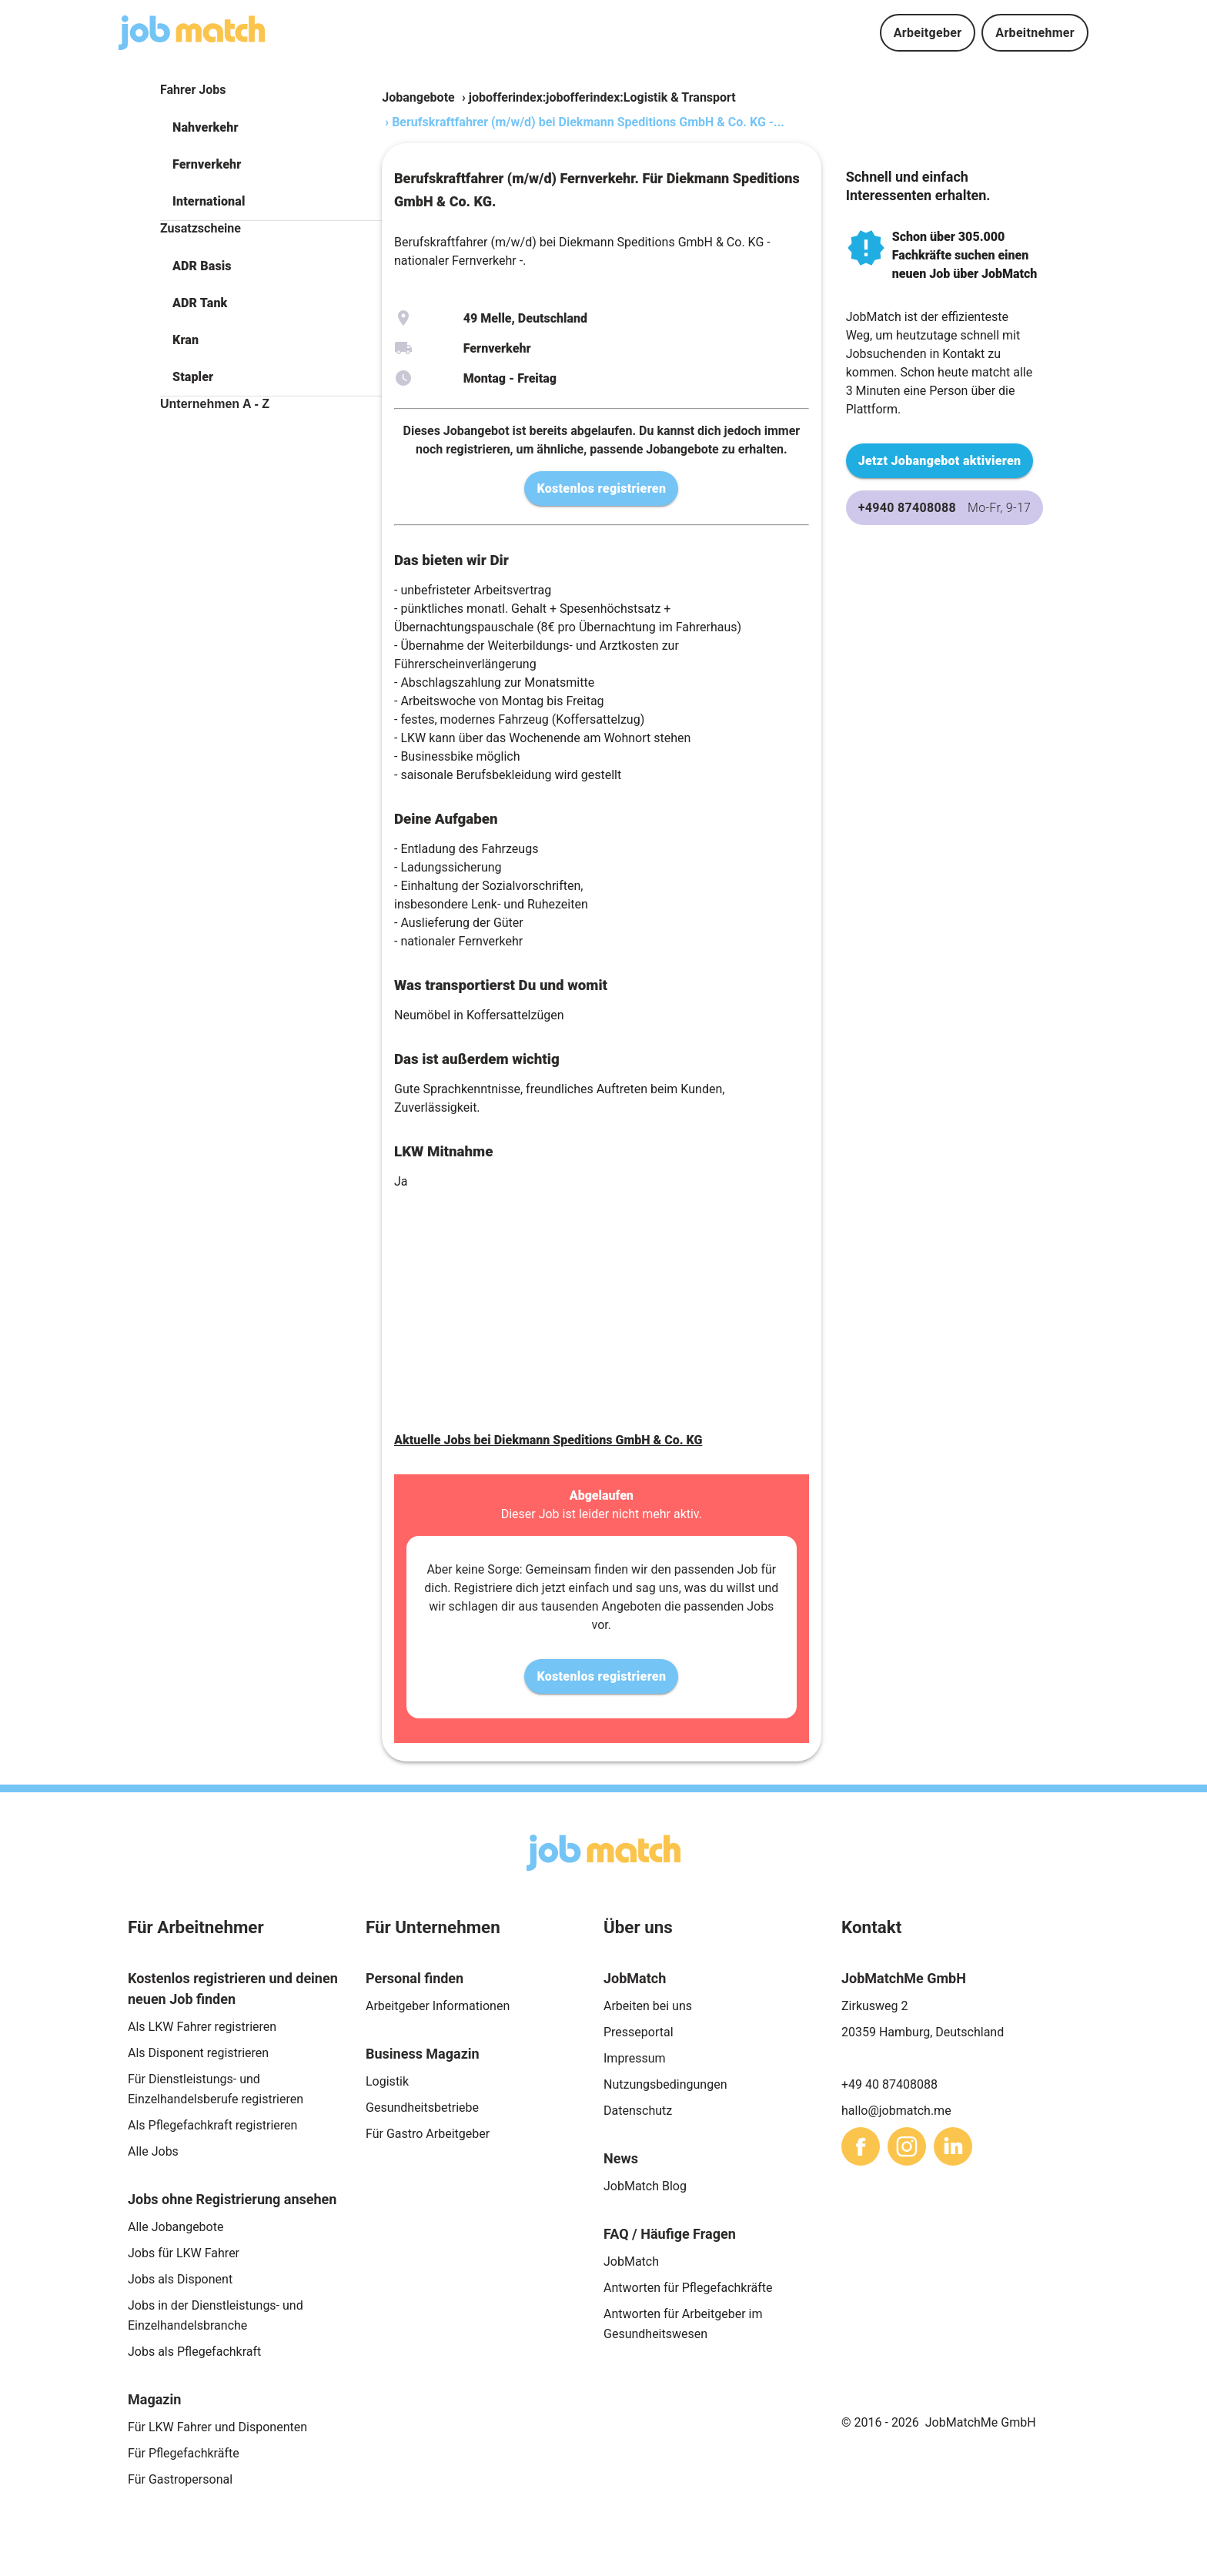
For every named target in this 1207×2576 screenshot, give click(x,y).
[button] (271, 127)
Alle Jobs (153, 2151)
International (208, 201)
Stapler (192, 377)
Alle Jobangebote (175, 2227)
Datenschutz (638, 2110)
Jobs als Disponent (180, 2279)
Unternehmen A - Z (214, 403)
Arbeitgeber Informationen (438, 2006)
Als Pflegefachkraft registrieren (212, 2125)
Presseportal (639, 2032)
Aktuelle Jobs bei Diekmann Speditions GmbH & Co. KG (548, 1440)
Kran (185, 340)
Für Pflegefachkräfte (183, 2453)
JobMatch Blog (645, 2186)
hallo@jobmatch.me (896, 2110)
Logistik (387, 2081)
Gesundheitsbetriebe (422, 2107)
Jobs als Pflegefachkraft (194, 2351)
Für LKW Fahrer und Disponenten (217, 2427)
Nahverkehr (205, 127)
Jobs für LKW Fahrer (183, 2253)
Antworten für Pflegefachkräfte (688, 2287)
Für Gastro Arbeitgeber (428, 2133)
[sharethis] (860, 2146)
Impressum (635, 2058)
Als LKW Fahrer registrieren (202, 2026)
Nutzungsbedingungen (665, 2084)
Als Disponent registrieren (198, 2053)
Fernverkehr (206, 164)
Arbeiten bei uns (648, 2006)
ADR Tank (199, 303)
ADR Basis (202, 266)
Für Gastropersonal (180, 2479)
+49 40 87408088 (889, 2084)
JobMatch (631, 2261)
